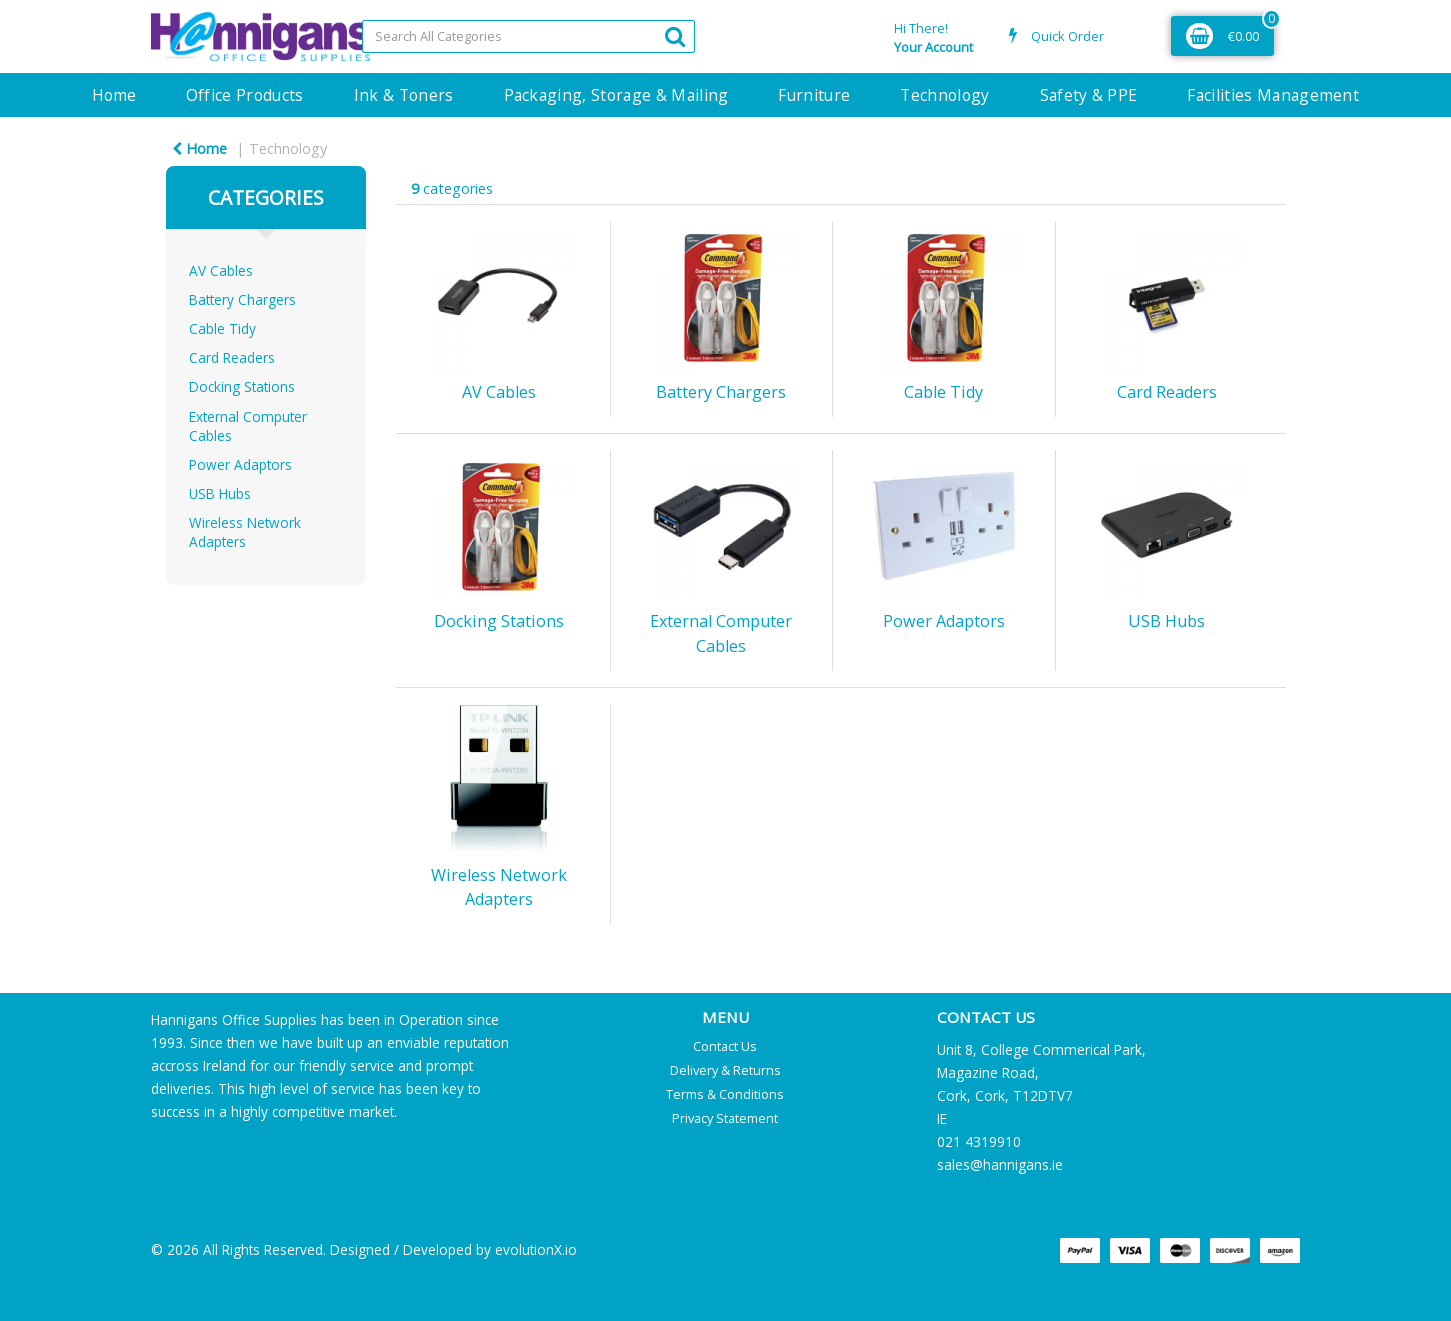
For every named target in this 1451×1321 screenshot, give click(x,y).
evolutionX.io (536, 1249)
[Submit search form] (675, 35)
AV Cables (221, 270)
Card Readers (232, 357)
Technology (944, 95)
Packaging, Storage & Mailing (616, 95)
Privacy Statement (725, 1118)
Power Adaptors (240, 464)
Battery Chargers (242, 299)
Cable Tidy (222, 328)
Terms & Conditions (725, 1094)
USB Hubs (220, 493)
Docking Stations (242, 386)
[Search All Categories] (528, 36)
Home (114, 95)
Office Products (245, 95)
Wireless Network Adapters (245, 532)
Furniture (814, 95)
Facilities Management (1273, 95)
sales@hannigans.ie (1000, 1164)
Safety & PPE (1089, 95)
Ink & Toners (404, 95)
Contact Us (725, 1046)
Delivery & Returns (725, 1070)
